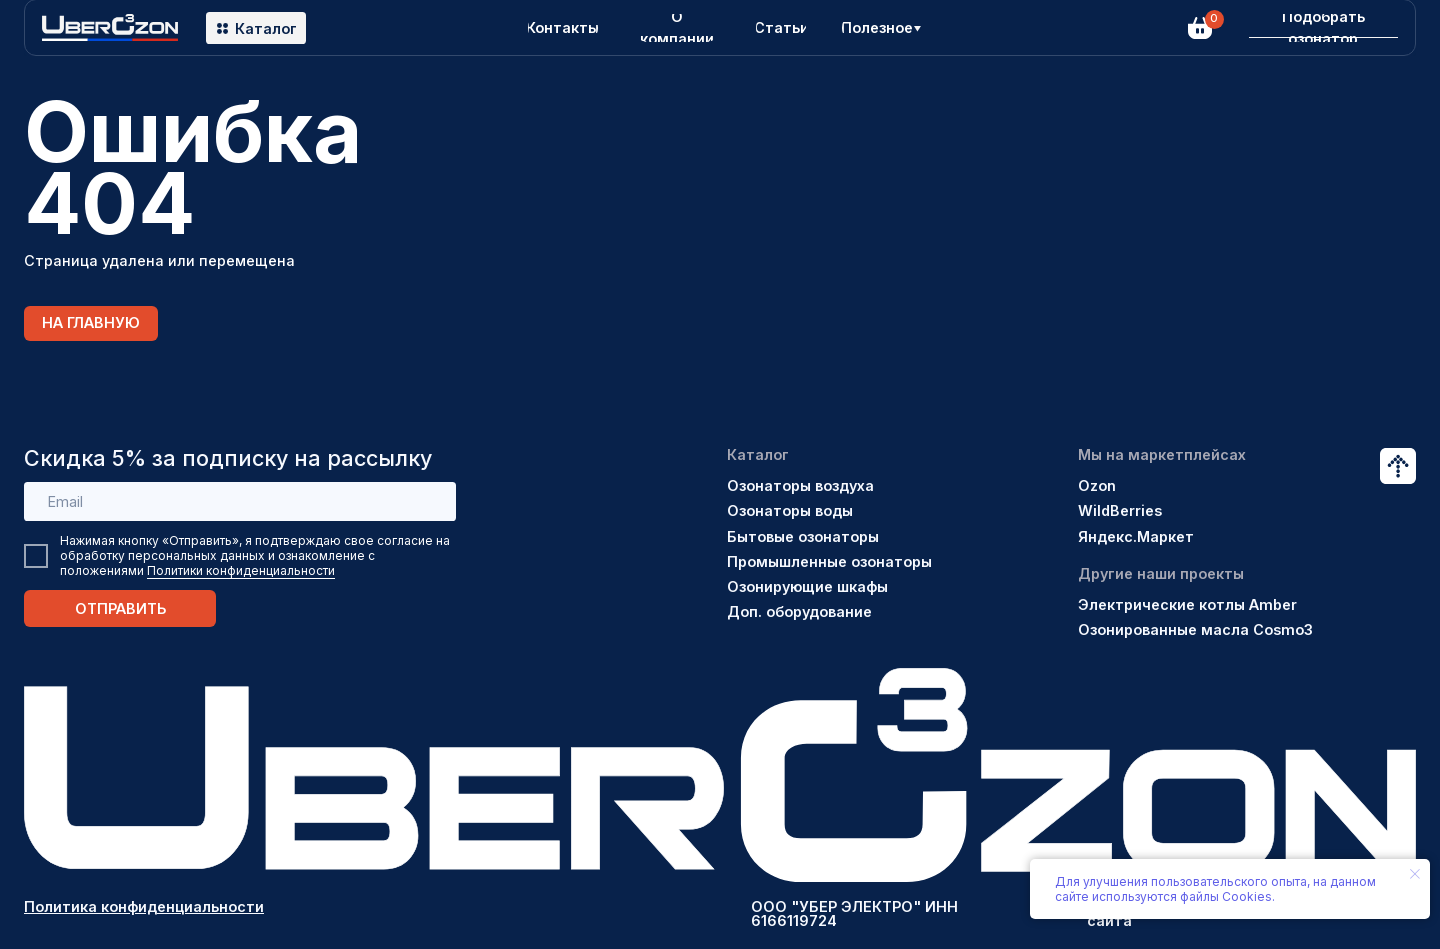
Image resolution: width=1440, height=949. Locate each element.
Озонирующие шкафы (807, 586)
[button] (1323, 28)
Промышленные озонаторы (829, 561)
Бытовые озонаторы (803, 536)
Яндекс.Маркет (1136, 536)
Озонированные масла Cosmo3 (1195, 629)
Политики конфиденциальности (241, 570)
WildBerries (1120, 510)
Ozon (1097, 485)
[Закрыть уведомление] (1415, 874)
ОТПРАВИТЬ (120, 608)
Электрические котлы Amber (1187, 604)
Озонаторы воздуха (800, 485)
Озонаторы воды (790, 510)
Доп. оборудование (799, 611)
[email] (240, 502)
